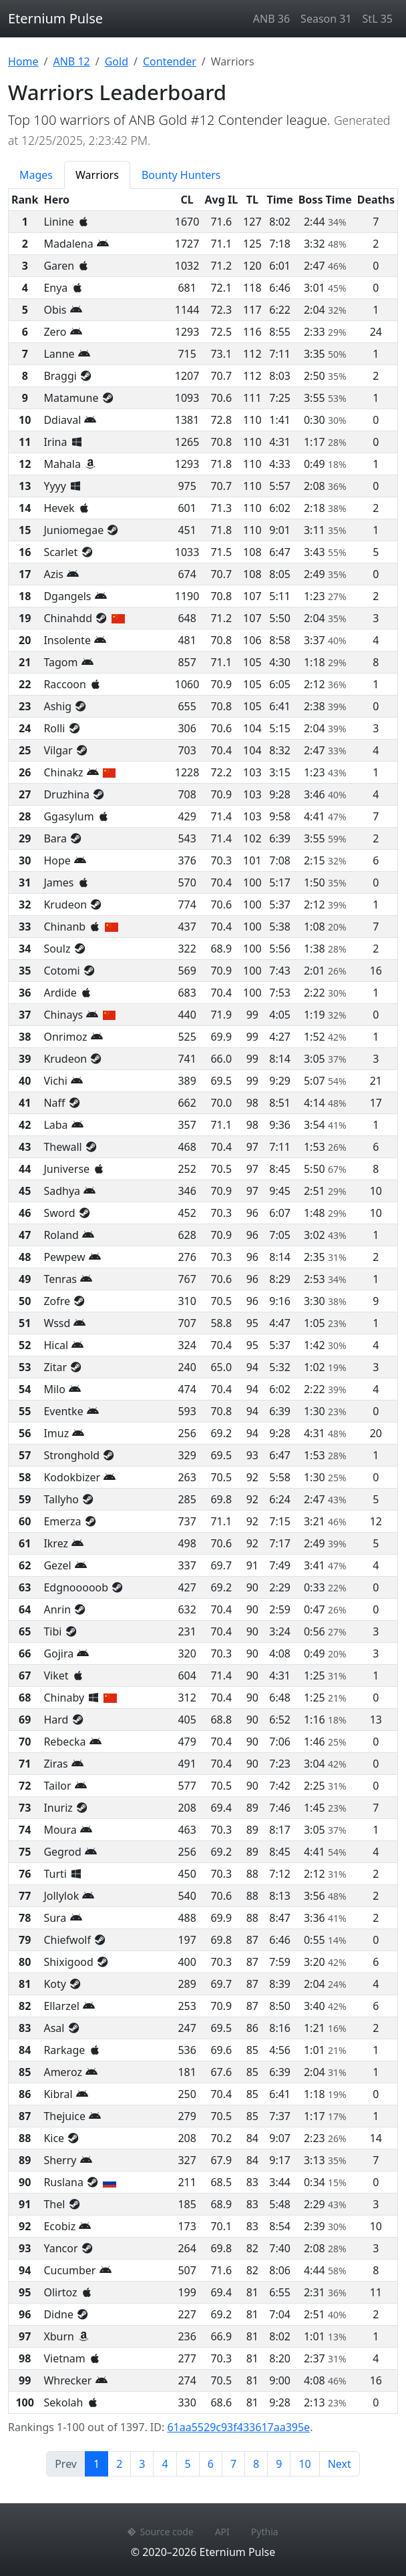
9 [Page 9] (279, 2464)
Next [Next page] (339, 2464)
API (222, 2531)
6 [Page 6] (211, 2464)
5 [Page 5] (188, 2464)
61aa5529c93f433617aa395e (238, 2427)
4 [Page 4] (165, 2464)
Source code (160, 2531)
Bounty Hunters (181, 175)
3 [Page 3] (142, 2464)
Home (23, 61)
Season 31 (325, 18)
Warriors (97, 175)
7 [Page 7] (233, 2464)
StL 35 (378, 18)
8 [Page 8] (256, 2464)
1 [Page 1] (100, 2463)
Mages (36, 175)
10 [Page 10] (304, 2464)
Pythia (264, 2531)
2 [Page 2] (119, 2464)
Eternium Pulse (55, 18)
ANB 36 (271, 18)
